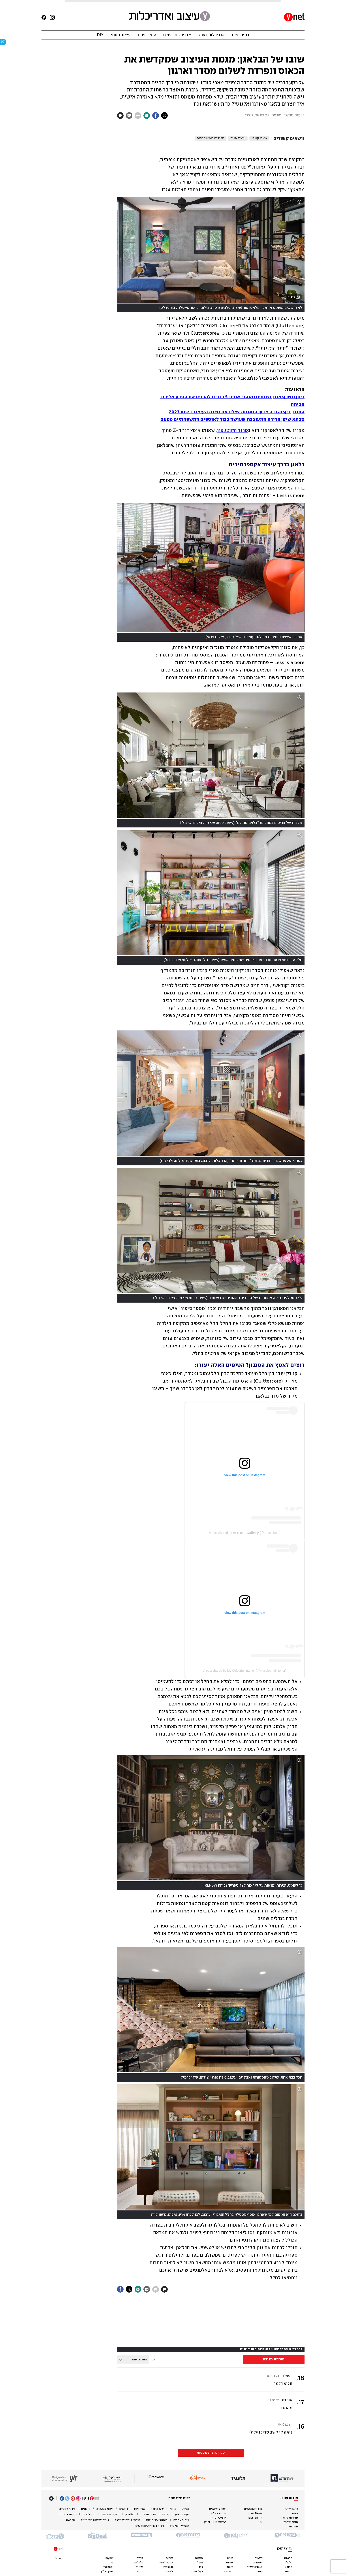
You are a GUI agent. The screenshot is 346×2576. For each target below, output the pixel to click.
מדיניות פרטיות (289, 2518)
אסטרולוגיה (166, 2562)
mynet (109, 2558)
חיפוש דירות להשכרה (127, 2520)
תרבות (288, 2571)
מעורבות (168, 2567)
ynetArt (130, 2514)
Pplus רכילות (254, 2567)
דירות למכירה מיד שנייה (95, 2520)
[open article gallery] (211, 250)
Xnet (230, 2558)
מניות (173, 2509)
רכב (201, 2567)
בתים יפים (240, 35)
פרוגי (110, 2562)
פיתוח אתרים (181, 2520)
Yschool (108, 2567)
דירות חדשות (148, 2514)
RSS (259, 2522)
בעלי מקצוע (182, 2514)
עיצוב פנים (147, 35)
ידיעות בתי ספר (110, 2514)
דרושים (123, 2509)
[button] (211, 2403)
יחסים (169, 2558)
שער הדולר (157, 2509)
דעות (230, 2567)
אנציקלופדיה (218, 2518)
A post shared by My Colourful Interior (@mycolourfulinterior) (244, 1670)
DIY (100, 35)
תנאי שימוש (291, 2522)
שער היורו (139, 2509)
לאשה (169, 2571)
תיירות (199, 2558)
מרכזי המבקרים (253, 2509)
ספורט (288, 2567)
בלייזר (139, 2567)
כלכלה (288, 2562)
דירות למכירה (67, 2509)
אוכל (200, 2562)
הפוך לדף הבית (217, 2509)
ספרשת (70, 2520)
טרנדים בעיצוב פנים (210, 138)
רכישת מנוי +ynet (215, 2522)
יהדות (229, 2562)
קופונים (85, 2509)
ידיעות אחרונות (67, 2514)
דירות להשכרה (104, 2509)
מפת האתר (291, 2526)
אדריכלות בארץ (211, 35)
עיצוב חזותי (120, 35)
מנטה (140, 2571)
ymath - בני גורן (179, 2526)
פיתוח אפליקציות (156, 2520)
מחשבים (258, 2562)
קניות (185, 2509)
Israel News (255, 2513)
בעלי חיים (197, 2571)
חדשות (288, 2558)
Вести (58, 2558)
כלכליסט (138, 2562)
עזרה (295, 2513)
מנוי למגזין (89, 2514)
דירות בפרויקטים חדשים (149, 2526)
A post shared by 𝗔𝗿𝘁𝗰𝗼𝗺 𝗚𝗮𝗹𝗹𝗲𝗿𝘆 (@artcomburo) (244, 1533)
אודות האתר (255, 2518)
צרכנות (228, 2571)
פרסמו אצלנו (218, 2513)
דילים (140, 2558)
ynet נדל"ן (107, 2571)
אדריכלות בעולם (177, 35)
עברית (165, 2514)
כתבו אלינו (291, 2509)
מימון (259, 2571)
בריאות (258, 2558)
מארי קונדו (259, 138)
